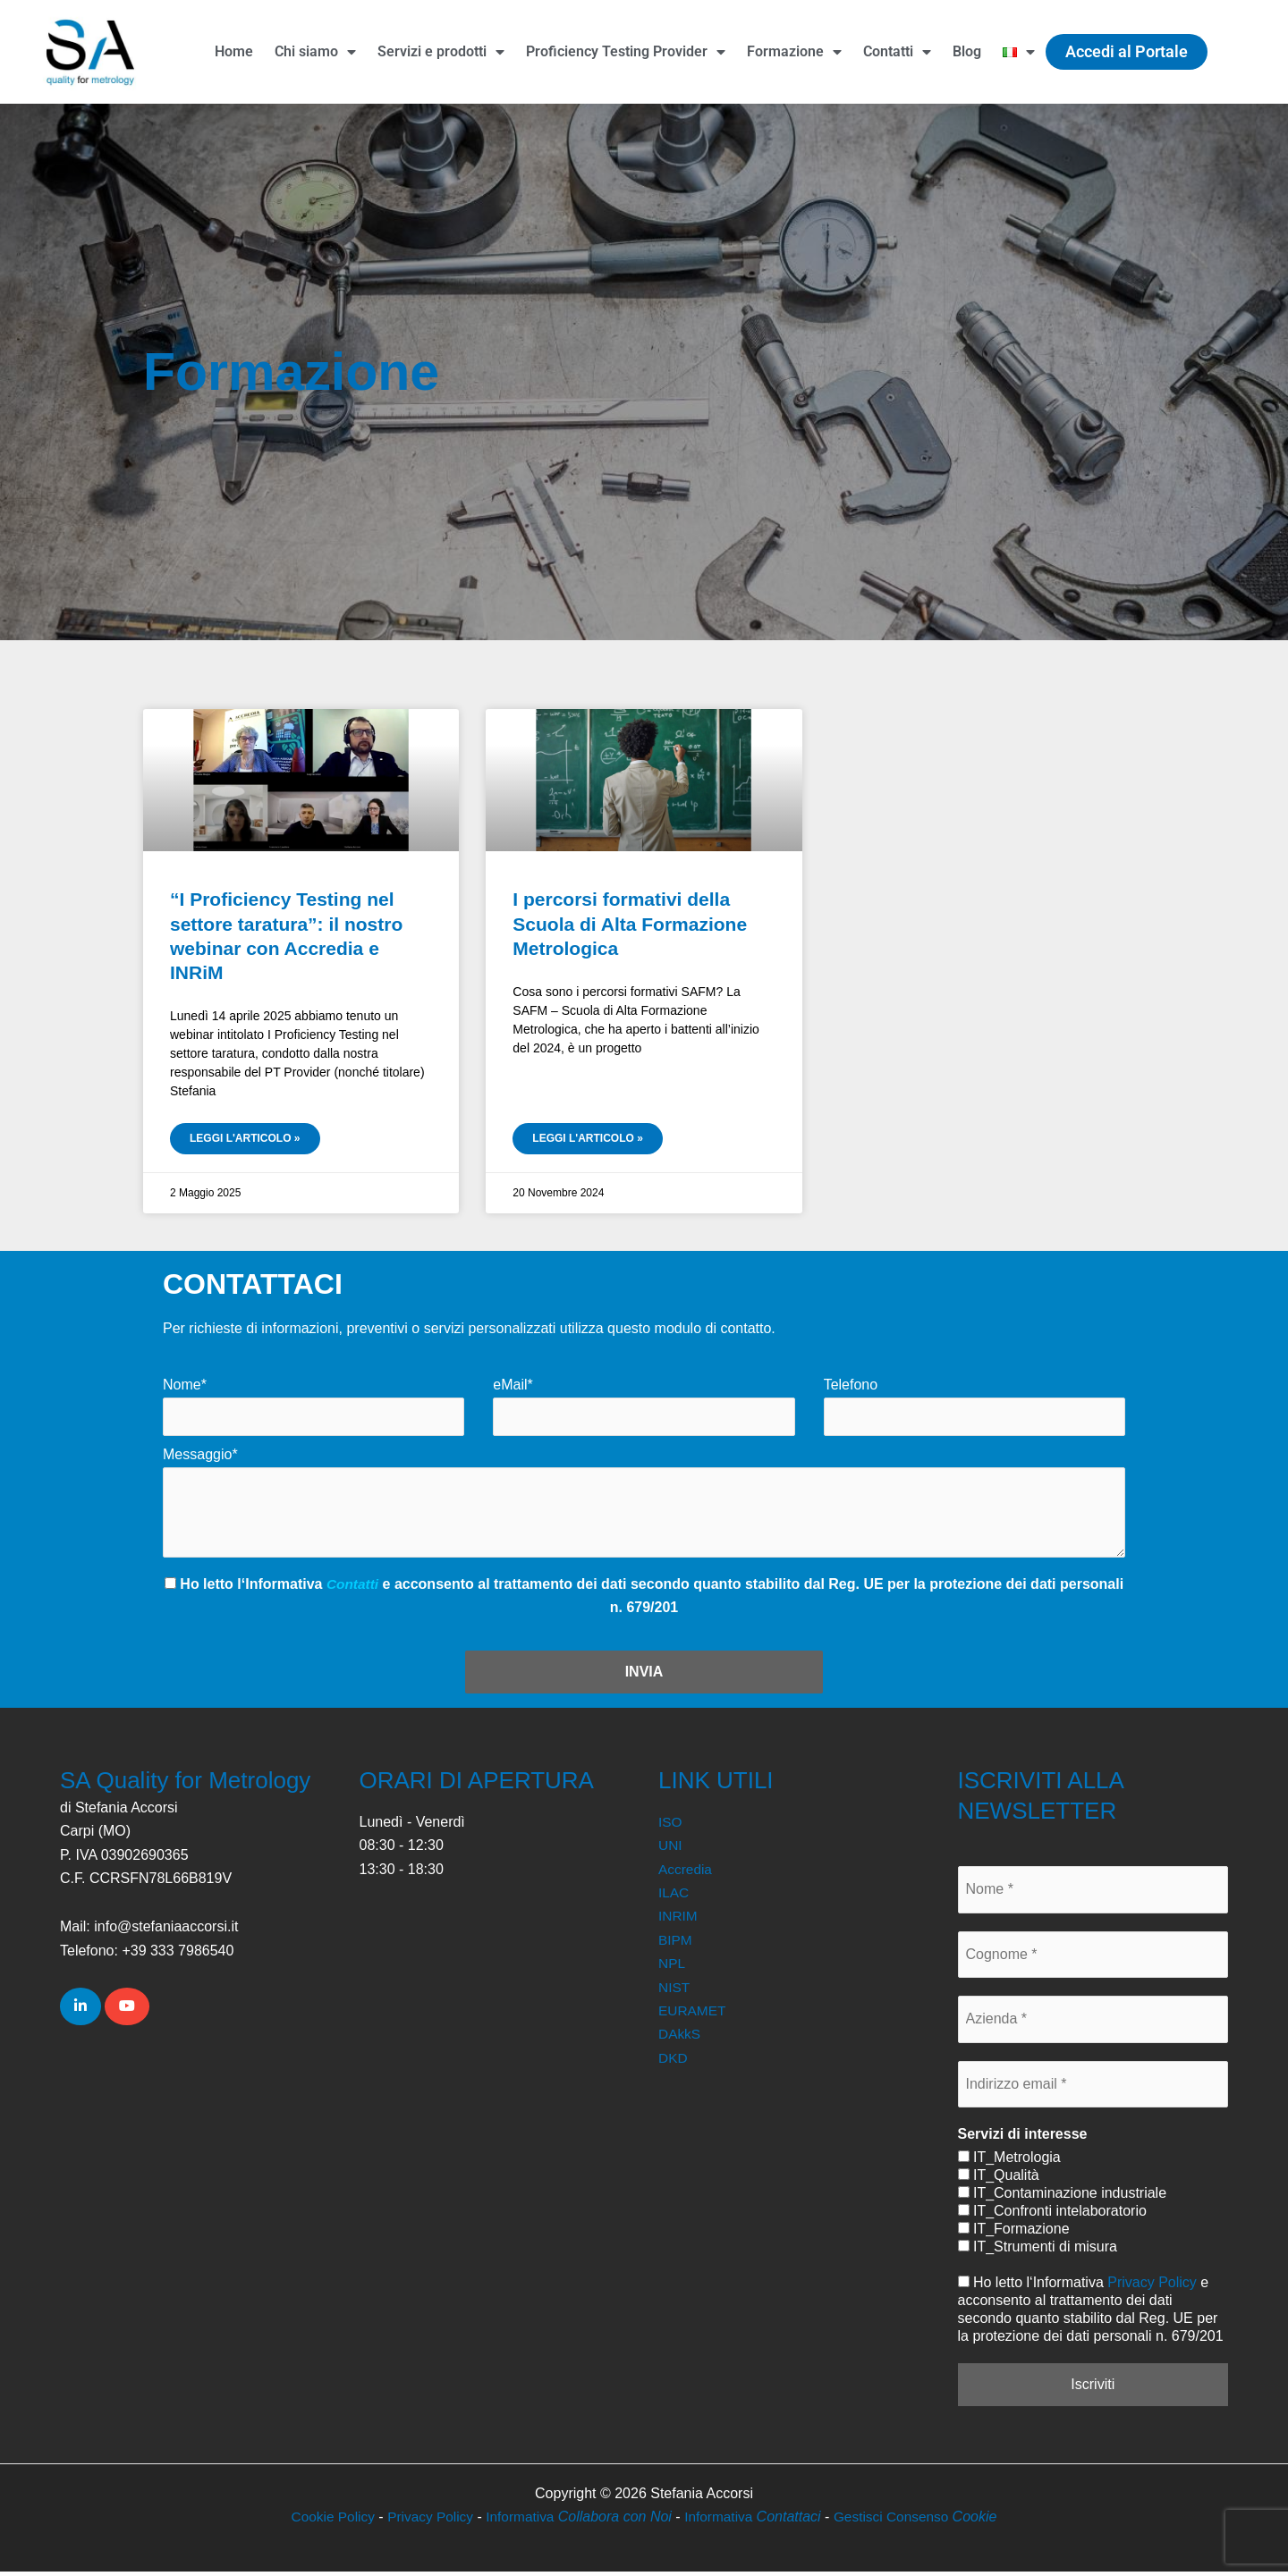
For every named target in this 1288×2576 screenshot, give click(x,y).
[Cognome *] (1093, 1959)
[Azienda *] (1093, 2023)
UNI (670, 1849)
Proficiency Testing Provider (625, 52)
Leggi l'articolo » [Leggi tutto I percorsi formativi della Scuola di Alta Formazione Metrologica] (587, 1138)
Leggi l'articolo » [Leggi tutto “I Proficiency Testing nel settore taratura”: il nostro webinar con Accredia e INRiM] (245, 1138)
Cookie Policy (326, 2521)
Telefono (851, 1384)
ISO (670, 1826)
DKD (673, 2061)
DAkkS (680, 2038)
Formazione (794, 52)
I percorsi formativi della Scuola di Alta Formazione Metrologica (630, 924)
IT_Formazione (1014, 2233)
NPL (672, 1967)
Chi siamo (315, 52)
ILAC (674, 1897)
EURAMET (693, 2015)
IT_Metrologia (1009, 2161)
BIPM (675, 1944)
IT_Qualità (998, 2179)
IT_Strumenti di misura (1037, 2251)
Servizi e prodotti (440, 52)
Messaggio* (200, 1455)
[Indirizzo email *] (1093, 2088)
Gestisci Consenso (921, 2521)
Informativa (578, 2521)
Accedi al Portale (1126, 51)
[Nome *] (1093, 1894)
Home (234, 51)
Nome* (185, 1384)
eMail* (512, 1384)
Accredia (686, 1872)
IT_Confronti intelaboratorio (1052, 2215)
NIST (674, 1990)
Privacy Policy (1152, 2286)
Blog (967, 51)
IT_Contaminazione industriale (1062, 2197)
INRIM (678, 1920)
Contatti (897, 52)
